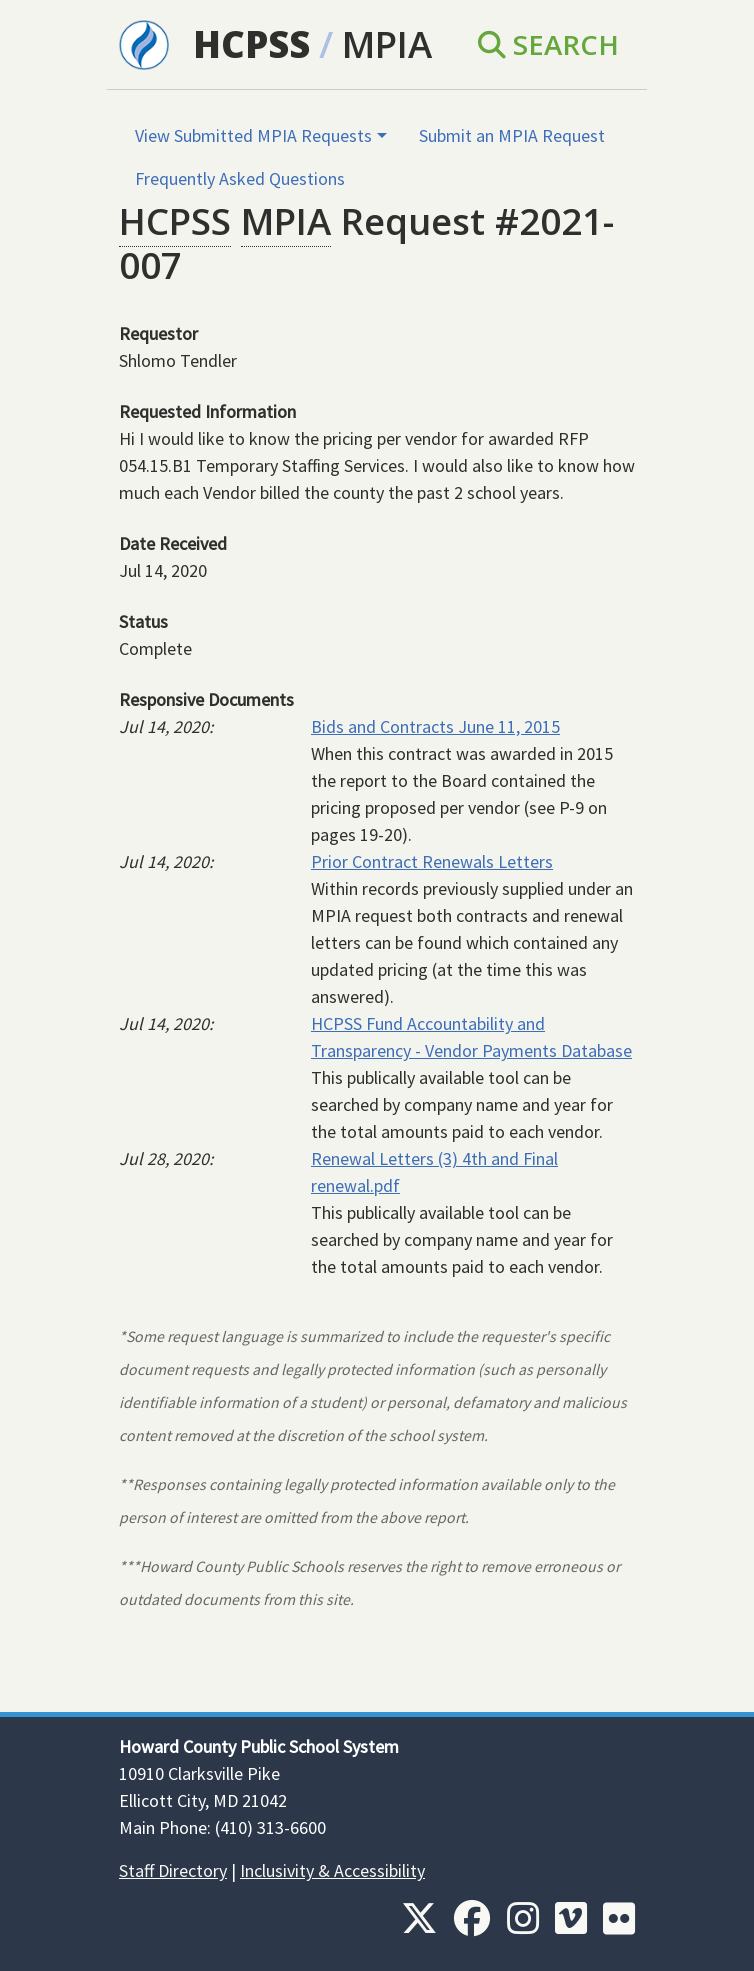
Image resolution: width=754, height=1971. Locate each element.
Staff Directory (173, 1870)
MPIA (387, 44)
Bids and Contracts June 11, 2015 (435, 726)
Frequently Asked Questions (240, 178)
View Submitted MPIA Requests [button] (253, 135)
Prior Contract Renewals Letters (432, 861)
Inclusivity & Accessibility (332, 1870)
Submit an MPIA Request (512, 135)
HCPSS (251, 44)
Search (548, 44)
